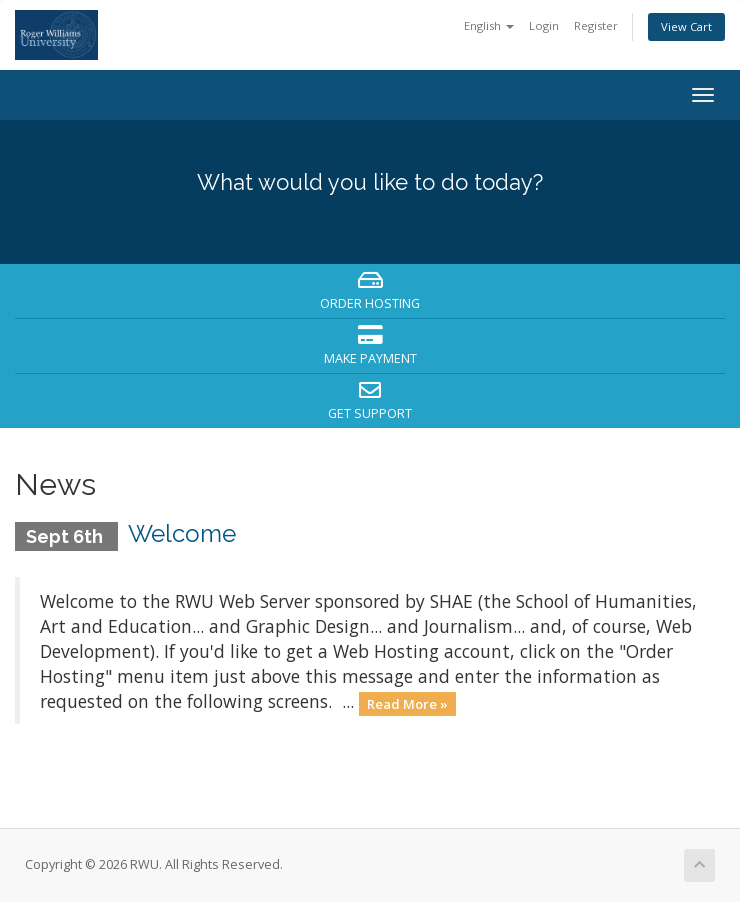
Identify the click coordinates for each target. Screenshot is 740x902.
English (489, 25)
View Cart (686, 26)
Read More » (407, 703)
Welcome (182, 533)
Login (544, 25)
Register (596, 25)
